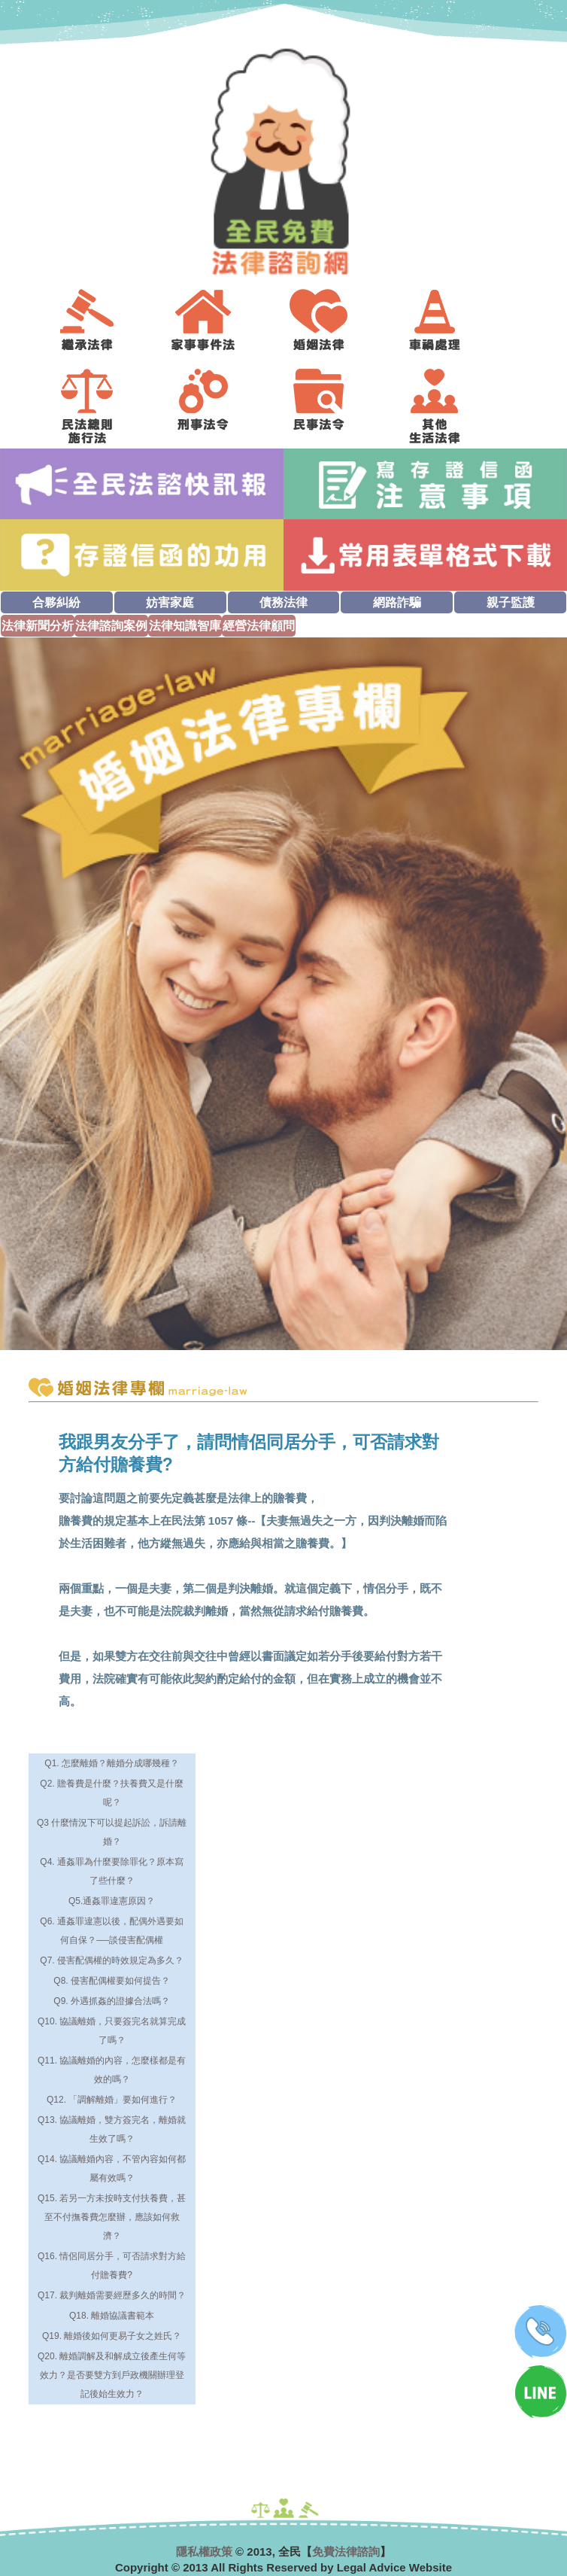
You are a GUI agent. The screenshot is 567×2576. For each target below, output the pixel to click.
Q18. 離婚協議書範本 (111, 2315)
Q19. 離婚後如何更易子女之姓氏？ (111, 2336)
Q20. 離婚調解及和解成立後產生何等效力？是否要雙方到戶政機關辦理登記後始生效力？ (112, 2375)
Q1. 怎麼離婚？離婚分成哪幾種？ (111, 1763)
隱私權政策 (204, 2551)
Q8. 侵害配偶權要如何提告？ (111, 1980)
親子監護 (511, 602)
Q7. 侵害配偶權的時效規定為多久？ (111, 1960)
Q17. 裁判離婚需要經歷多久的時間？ (112, 2295)
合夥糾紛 (56, 602)
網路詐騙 (397, 602)
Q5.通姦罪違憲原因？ (111, 1901)
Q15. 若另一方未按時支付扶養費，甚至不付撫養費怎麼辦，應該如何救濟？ (112, 2217)
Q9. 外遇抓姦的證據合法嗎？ (111, 2001)
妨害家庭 (170, 602)
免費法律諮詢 (346, 2551)
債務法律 (283, 602)
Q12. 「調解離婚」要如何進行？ (112, 2099)
